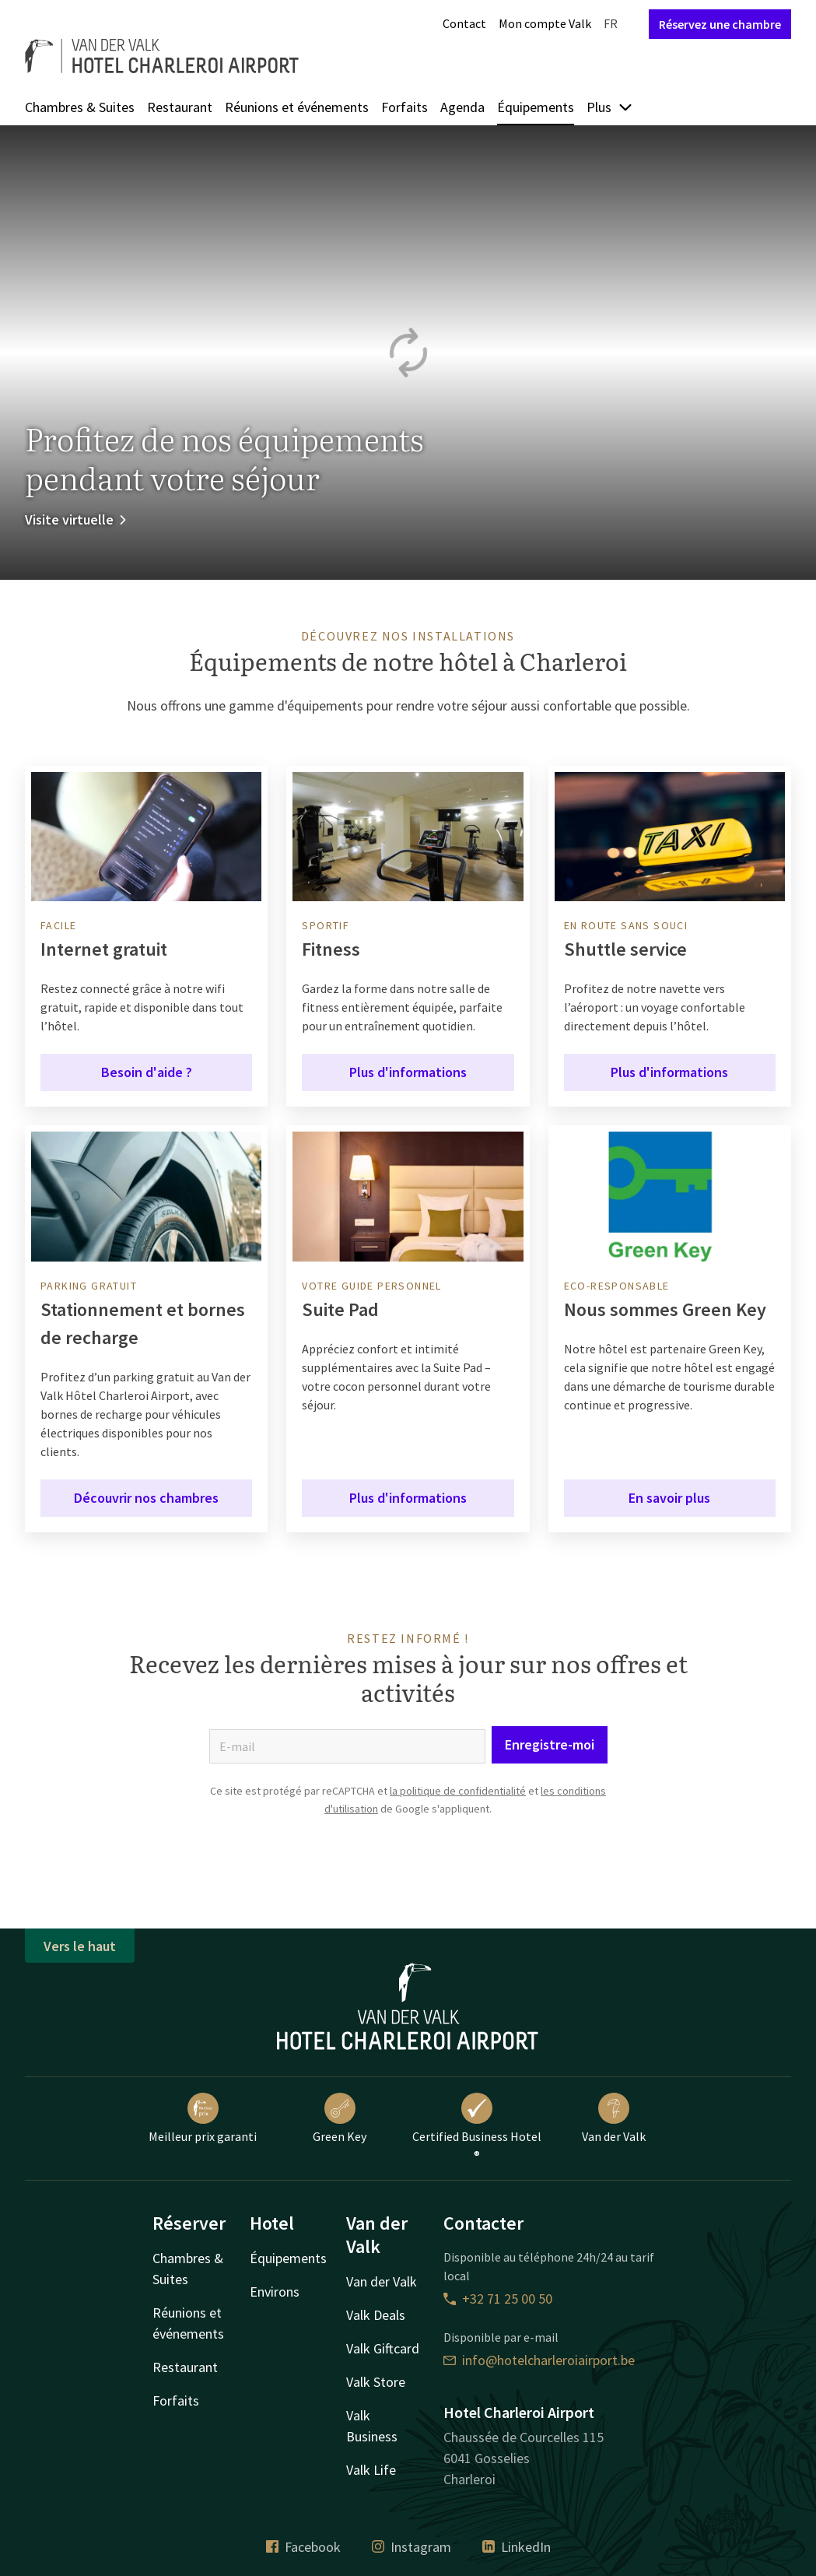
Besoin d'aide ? (146, 1072)
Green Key (339, 2118)
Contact (464, 23)
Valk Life (371, 2470)
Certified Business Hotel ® (476, 2128)
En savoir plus (669, 1498)
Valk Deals (375, 2315)
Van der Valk (614, 2118)
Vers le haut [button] (80, 1946)
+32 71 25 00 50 (497, 2299)
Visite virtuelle (77, 519)
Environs (274, 2292)
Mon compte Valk (545, 23)
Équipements (535, 107)
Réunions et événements (297, 107)
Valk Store (375, 2382)
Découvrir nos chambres (146, 1498)
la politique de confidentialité (458, 1791)
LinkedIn (516, 2547)
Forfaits (404, 107)
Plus (610, 107)
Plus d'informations (408, 1072)
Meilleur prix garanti (203, 2118)
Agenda (462, 107)
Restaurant (179, 107)
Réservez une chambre (720, 24)
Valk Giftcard (382, 2348)
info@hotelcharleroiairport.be (539, 2360)
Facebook (303, 2547)
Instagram (411, 2547)
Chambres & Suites (80, 107)
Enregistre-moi (549, 1744)
